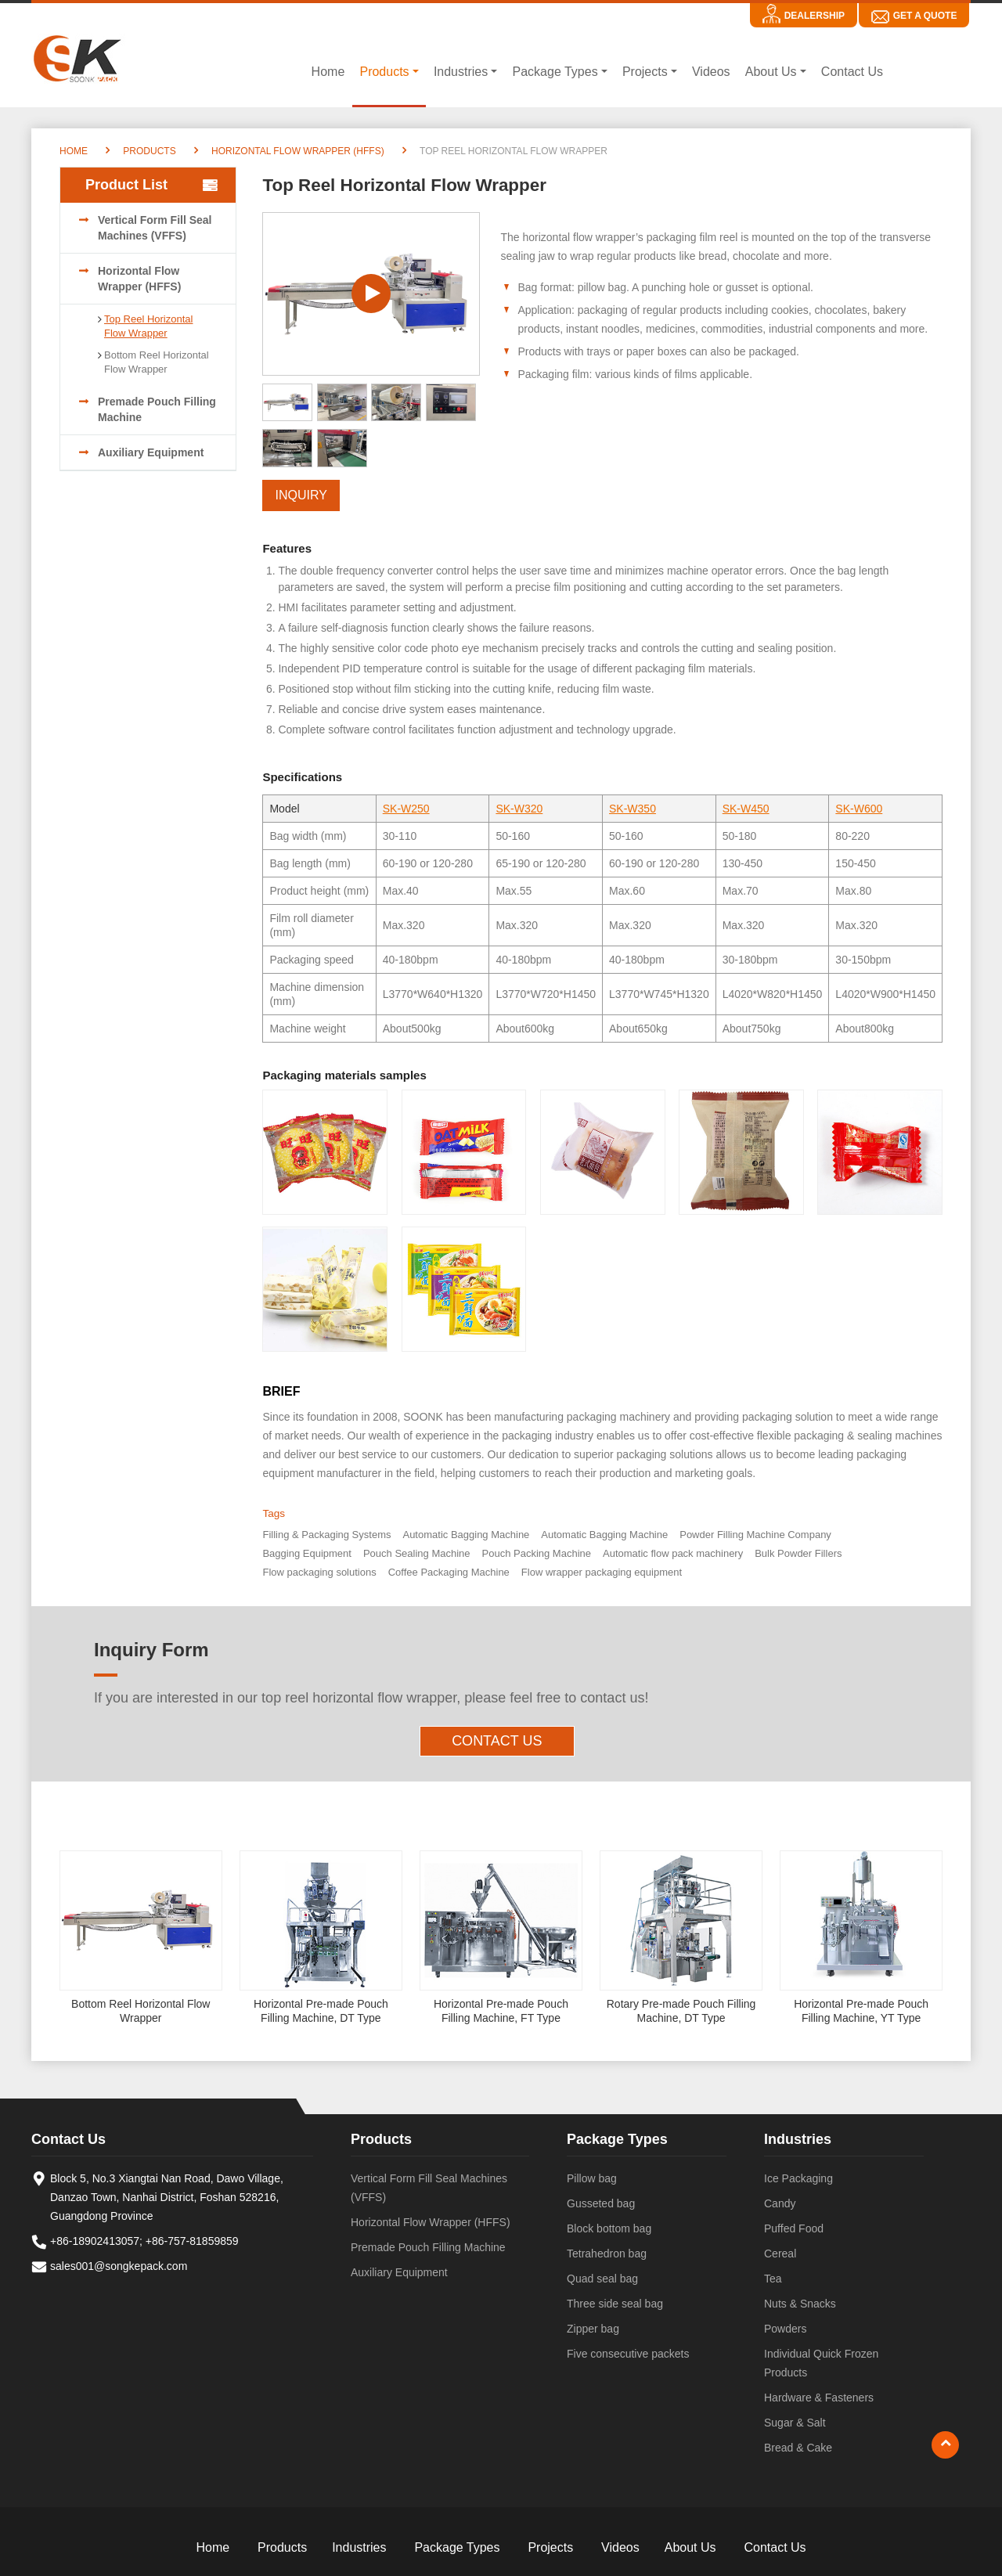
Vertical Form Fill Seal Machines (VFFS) (155, 228)
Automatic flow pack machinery (673, 1553)
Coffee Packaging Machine (449, 1572)
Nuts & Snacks (800, 2303)
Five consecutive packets (628, 2353)
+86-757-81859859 (192, 2241)
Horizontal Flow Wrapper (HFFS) (297, 151)
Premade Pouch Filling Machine (157, 409)
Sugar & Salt (795, 2422)
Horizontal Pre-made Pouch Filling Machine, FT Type (501, 2011)
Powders (785, 2328)
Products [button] (384, 71)
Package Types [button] (555, 71)
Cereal (780, 2253)
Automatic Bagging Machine (465, 1534)
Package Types (617, 2139)
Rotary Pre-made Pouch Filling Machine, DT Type (681, 2011)
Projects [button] (645, 71)
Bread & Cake (798, 2447)
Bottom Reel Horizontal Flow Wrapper (156, 362)
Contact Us (852, 71)
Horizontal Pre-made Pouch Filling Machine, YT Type (861, 2011)
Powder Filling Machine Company (755, 1534)
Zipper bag (593, 2328)
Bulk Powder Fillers (798, 1553)
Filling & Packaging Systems (326, 1534)
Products (149, 151)
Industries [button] (461, 71)
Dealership (814, 15)
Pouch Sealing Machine (416, 1553)
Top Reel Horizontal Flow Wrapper (148, 326)
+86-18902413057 (94, 2241)
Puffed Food (794, 2228)
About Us (690, 2547)
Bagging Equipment (306, 1553)
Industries (797, 2139)
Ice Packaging (798, 2178)
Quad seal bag (602, 2278)
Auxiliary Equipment (151, 452)
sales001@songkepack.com (118, 2266)
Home (328, 71)
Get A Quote (925, 15)
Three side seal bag (615, 2303)
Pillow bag (592, 2178)
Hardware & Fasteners (819, 2397)
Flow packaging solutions (319, 1572)
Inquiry (300, 495)
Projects (550, 2547)
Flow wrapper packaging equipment (601, 1572)
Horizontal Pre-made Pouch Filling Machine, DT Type (321, 2011)
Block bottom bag (609, 2228)
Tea (773, 2278)
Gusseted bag (601, 2203)
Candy (779, 2203)
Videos (711, 71)
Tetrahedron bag (607, 2253)
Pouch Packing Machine (536, 1553)
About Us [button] (771, 71)
